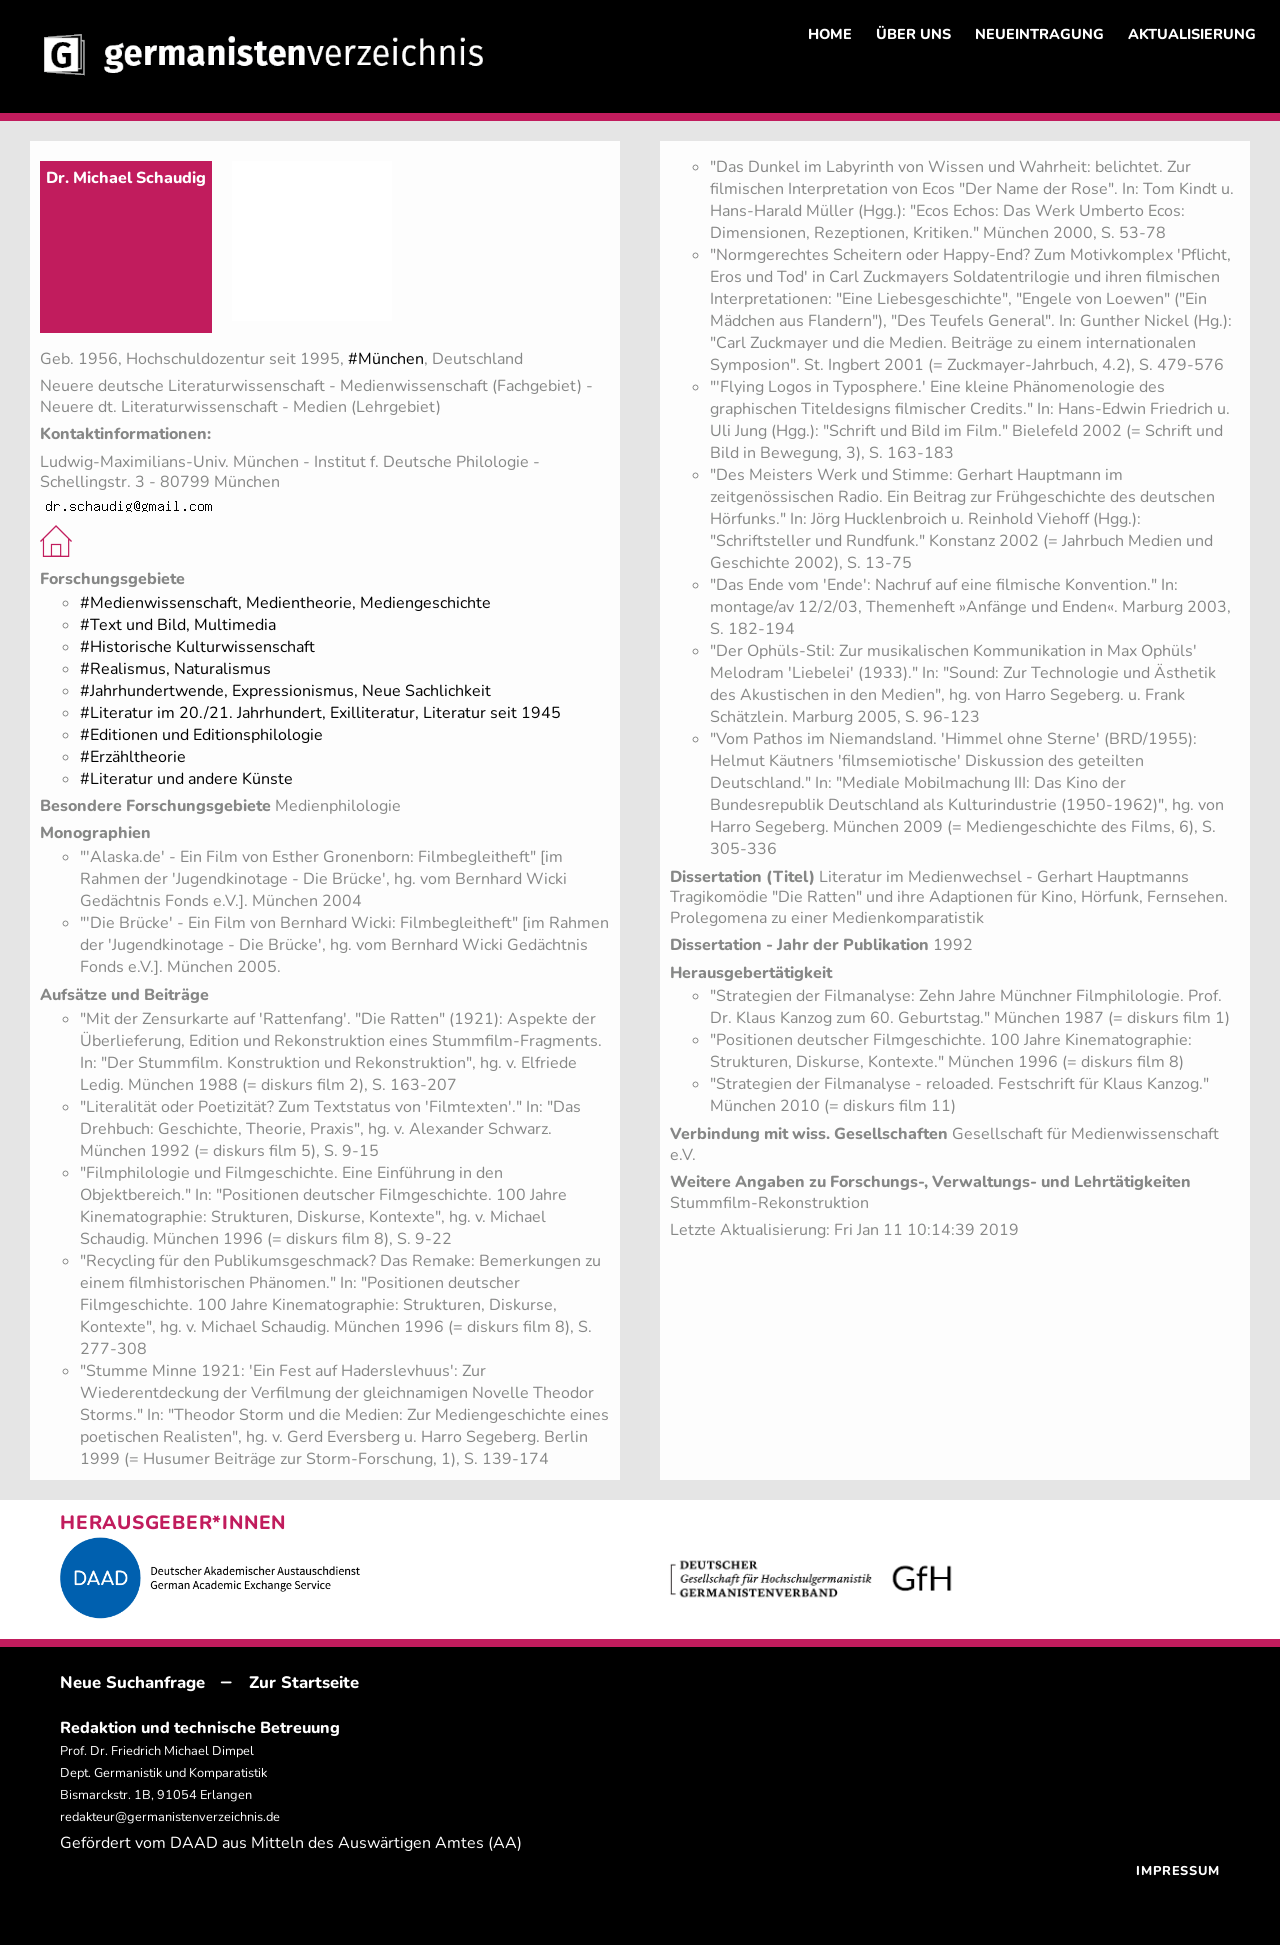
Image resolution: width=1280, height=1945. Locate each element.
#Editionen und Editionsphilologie (201, 735)
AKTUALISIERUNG (1192, 34)
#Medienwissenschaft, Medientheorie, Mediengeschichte (285, 603)
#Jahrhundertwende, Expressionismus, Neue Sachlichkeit (285, 691)
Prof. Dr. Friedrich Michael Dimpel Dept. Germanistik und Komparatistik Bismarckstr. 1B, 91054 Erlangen (163, 1773)
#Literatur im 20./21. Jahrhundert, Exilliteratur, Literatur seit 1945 (320, 713)
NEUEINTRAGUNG (1039, 34)
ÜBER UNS (913, 34)
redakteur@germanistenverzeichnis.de (170, 1817)
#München (386, 359)
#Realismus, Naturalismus (175, 669)
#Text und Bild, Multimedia (178, 625)
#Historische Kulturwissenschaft (197, 647)
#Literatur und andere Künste (186, 779)
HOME (830, 34)
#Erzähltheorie (133, 757)
